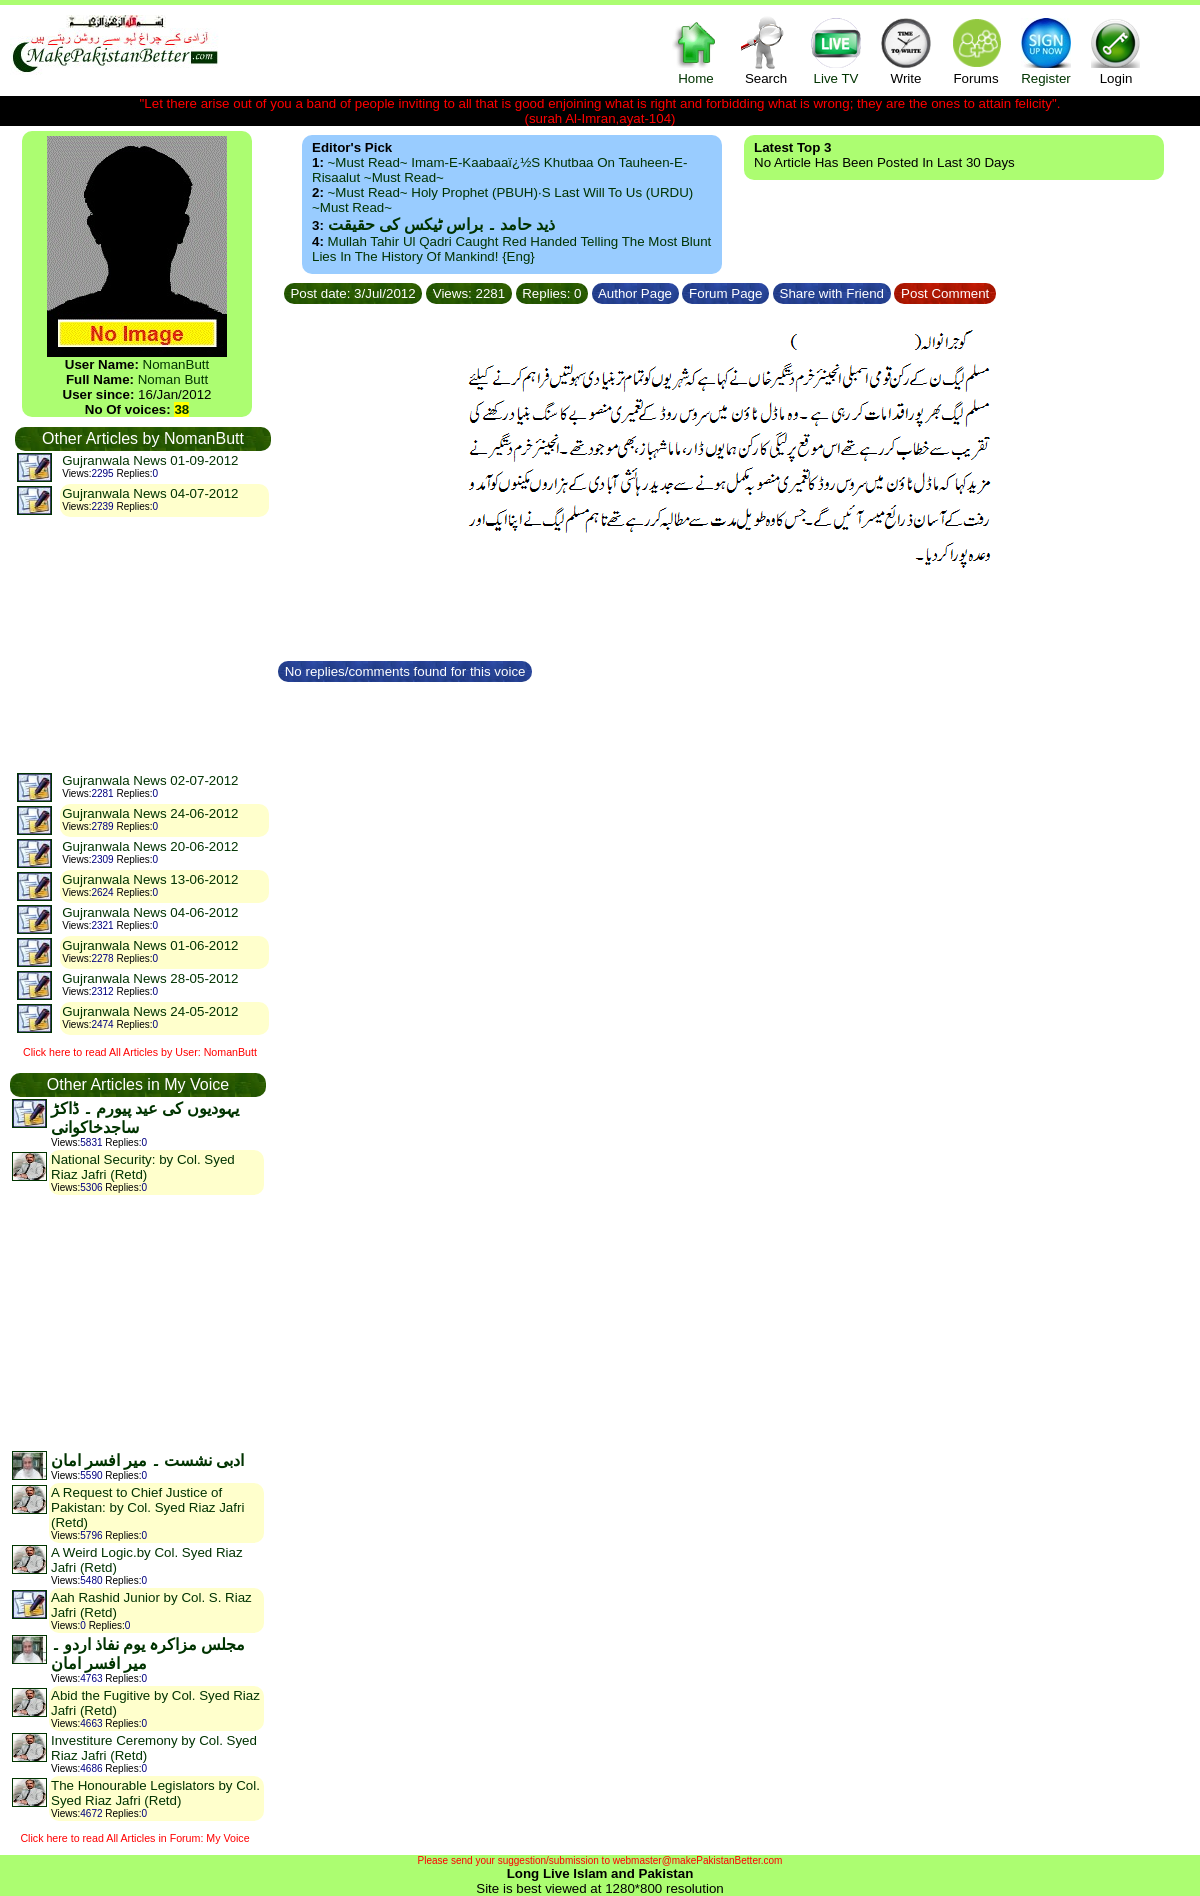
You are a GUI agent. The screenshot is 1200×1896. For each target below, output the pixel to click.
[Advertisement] (142, 644)
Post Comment (945, 293)
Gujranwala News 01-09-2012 (150, 460)
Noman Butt (173, 379)
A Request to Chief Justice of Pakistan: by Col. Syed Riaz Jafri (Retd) (147, 1507)
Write (906, 50)
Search (766, 50)
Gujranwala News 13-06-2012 (150, 879)
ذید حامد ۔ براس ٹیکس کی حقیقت (441, 224)
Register (1046, 50)
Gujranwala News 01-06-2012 (150, 945)
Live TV (836, 50)
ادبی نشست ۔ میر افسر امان (147, 1460)
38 (181, 409)
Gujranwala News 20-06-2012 (150, 846)
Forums (976, 50)
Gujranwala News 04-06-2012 (150, 912)
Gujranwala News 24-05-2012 (150, 1011)
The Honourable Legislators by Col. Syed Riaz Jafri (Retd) (155, 1793)
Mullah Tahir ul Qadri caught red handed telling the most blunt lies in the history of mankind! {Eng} (511, 249)
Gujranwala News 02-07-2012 (150, 780)
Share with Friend (832, 293)
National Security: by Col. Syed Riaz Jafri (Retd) (143, 1167)
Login (1116, 50)
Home (696, 50)
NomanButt (176, 364)
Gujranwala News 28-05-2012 (150, 978)
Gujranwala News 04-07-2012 (150, 493)
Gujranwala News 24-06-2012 (150, 813)
